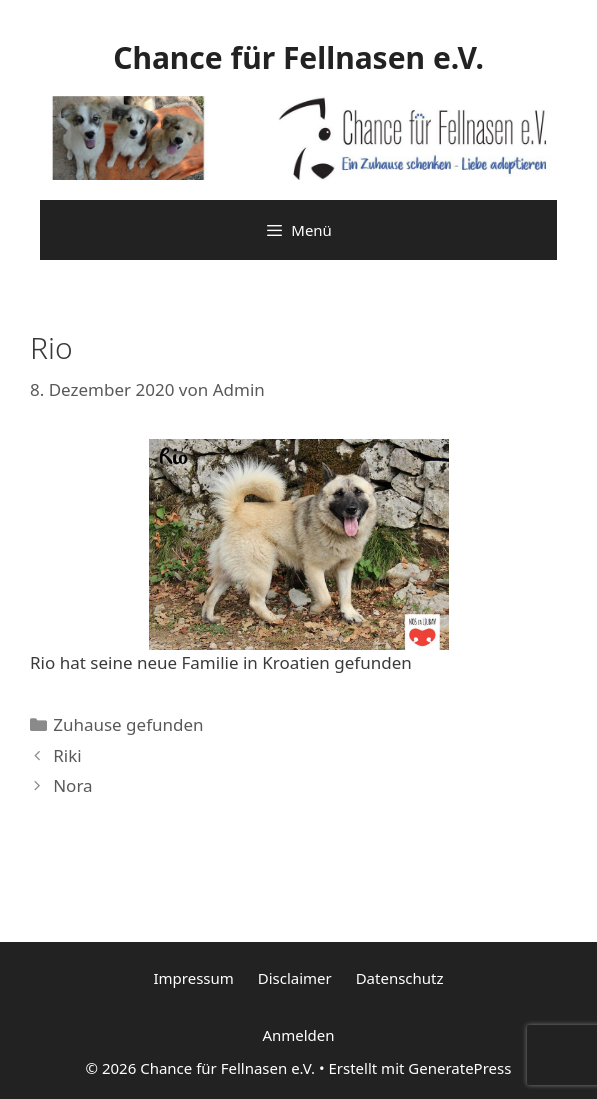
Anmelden (298, 1035)
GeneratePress (459, 1068)
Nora (72, 785)
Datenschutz (400, 978)
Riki (67, 755)
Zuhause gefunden (128, 724)
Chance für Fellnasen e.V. (298, 57)
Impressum (193, 978)
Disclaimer (295, 978)
